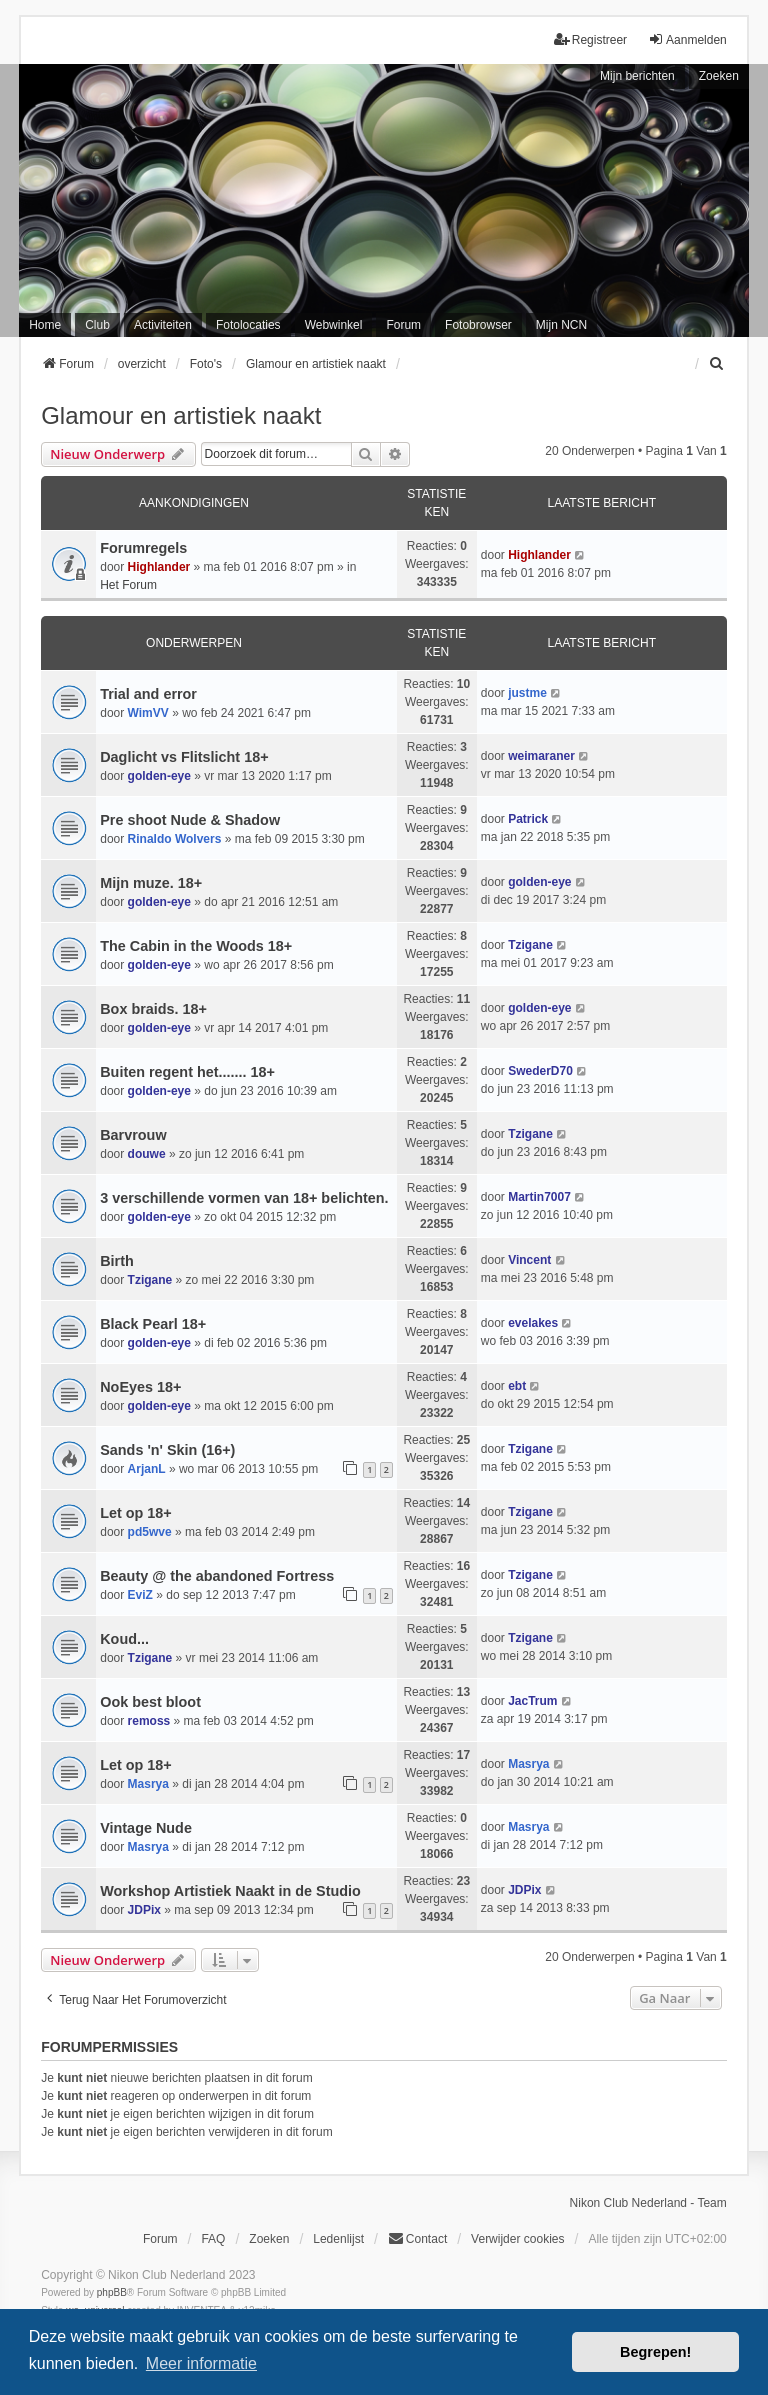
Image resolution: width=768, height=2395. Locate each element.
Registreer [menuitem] (590, 39)
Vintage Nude (146, 1828)
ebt (517, 1386)
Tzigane (530, 945)
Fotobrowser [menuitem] (478, 325)
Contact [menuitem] (417, 2238)
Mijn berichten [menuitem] (637, 76)
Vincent (529, 1260)
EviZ (140, 1595)
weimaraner (541, 756)
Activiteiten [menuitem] (163, 325)
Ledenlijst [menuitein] (338, 2239)
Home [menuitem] (45, 325)
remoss (149, 1721)
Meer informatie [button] (201, 2363)
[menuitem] (718, 364)
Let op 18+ (136, 1513)
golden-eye (159, 776)
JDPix (144, 1910)
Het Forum (128, 585)
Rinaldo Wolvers (175, 839)
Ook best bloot (150, 1702)
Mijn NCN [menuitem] (561, 325)
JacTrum (532, 1701)
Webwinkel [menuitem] (334, 325)
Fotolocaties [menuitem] (248, 325)
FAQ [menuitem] (213, 2239)
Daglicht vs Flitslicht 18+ (184, 757)
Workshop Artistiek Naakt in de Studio (230, 1891)
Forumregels (143, 548)
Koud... (124, 1639)
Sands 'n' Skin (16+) (167, 1450)
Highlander (159, 567)
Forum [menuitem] (403, 325)
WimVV (148, 713)
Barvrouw (133, 1135)
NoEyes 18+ (140, 1387)
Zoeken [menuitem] (269, 2239)
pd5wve (150, 1532)
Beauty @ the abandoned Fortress (217, 1576)
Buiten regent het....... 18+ (187, 1072)
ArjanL (147, 1469)
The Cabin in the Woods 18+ (196, 946)
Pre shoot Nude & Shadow (190, 820)
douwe (147, 1154)
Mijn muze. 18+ (151, 883)
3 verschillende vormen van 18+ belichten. (244, 1198)
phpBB (112, 2292)
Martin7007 (539, 1197)
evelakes (533, 1323)
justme (527, 693)
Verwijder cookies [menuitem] (517, 2239)
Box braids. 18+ (153, 1009)
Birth (117, 1261)
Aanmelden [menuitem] (687, 39)
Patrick (528, 819)
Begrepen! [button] (655, 2352)
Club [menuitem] (97, 325)
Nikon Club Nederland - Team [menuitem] (648, 2203)
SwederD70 (540, 1071)
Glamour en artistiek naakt (181, 415)
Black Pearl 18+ (153, 1324)
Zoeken (719, 76)
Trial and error (148, 694)
